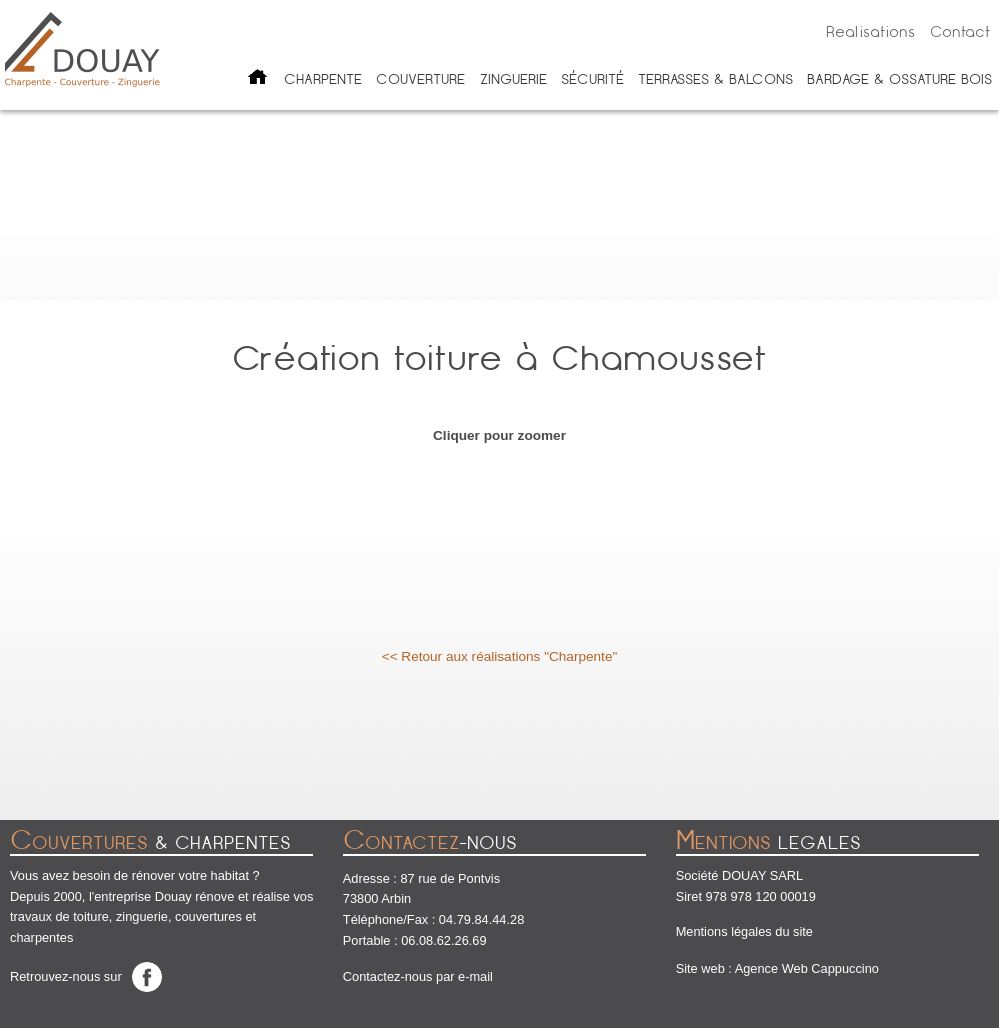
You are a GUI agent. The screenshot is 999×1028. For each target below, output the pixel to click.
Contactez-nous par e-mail (418, 976)
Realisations (870, 31)
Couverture (420, 79)
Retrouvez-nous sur (66, 976)
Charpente (323, 79)
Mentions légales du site (744, 931)
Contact (960, 31)
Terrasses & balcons (715, 79)
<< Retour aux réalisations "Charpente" (500, 656)
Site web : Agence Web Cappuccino (777, 968)
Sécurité (592, 79)
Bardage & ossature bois (899, 79)
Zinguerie (513, 79)
